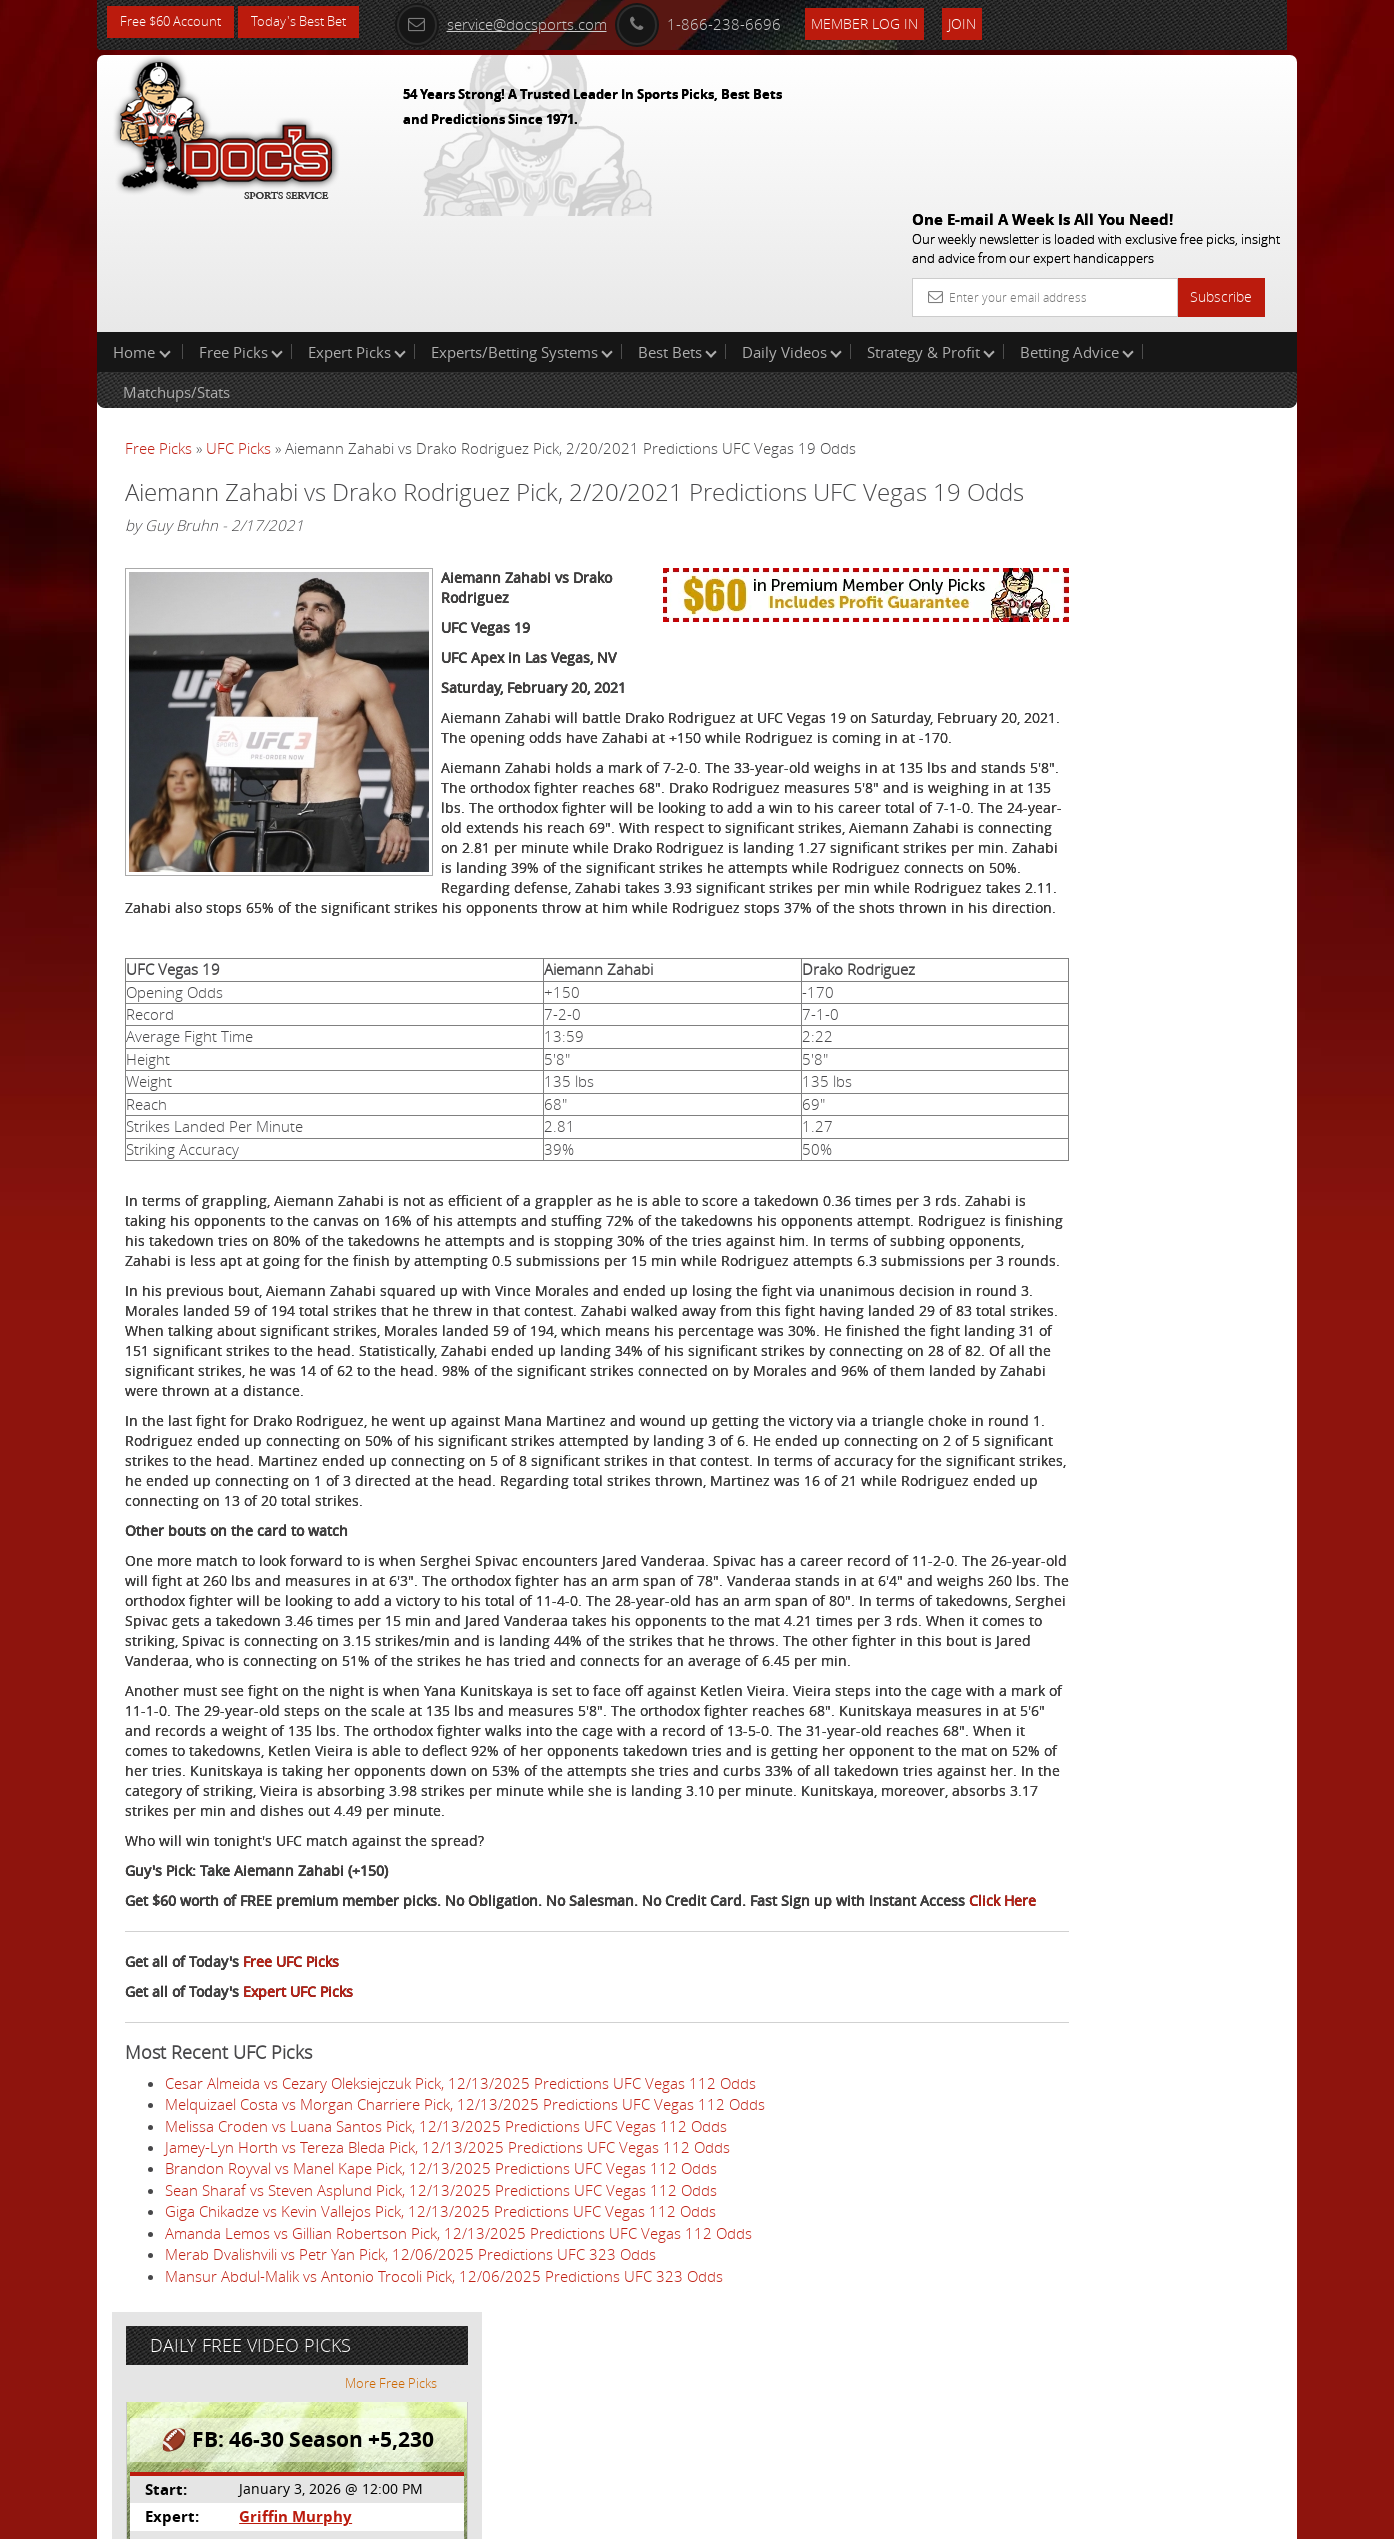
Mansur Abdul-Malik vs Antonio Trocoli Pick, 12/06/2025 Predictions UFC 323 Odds (444, 2444)
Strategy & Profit (931, 224)
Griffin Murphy (1095, 465)
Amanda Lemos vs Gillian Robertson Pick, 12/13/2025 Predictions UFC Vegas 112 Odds (458, 2402)
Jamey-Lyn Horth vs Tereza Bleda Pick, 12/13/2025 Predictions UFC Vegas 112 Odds (447, 2316)
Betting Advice (1077, 224)
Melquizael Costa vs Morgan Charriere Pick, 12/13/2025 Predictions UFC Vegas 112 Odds (465, 2273)
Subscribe (1221, 152)
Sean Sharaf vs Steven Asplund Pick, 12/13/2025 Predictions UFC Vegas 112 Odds (441, 2359)
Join (989, 21)
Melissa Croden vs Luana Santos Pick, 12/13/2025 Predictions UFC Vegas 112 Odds (446, 2294)
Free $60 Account (175, 22)
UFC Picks (238, 320)
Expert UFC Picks (298, 2160)
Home (142, 224)
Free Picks (241, 224)
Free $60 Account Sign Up (1097, 702)
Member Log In (891, 21)
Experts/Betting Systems (522, 224)
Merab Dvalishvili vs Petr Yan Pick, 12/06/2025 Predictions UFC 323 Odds (410, 2423)
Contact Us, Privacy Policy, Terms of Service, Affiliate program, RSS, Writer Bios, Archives (816, 2515)
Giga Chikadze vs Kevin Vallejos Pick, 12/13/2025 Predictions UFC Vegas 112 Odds (440, 2380)
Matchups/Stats (176, 264)
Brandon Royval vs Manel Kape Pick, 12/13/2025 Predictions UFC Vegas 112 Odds (441, 2337)
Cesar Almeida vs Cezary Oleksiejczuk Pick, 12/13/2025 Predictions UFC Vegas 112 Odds (460, 2252)
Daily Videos (792, 224)
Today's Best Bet (313, 22)
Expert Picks (357, 224)
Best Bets (677, 224)
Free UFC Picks (291, 2130)
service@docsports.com (528, 22)
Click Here (258, 2069)
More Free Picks (1207, 332)
